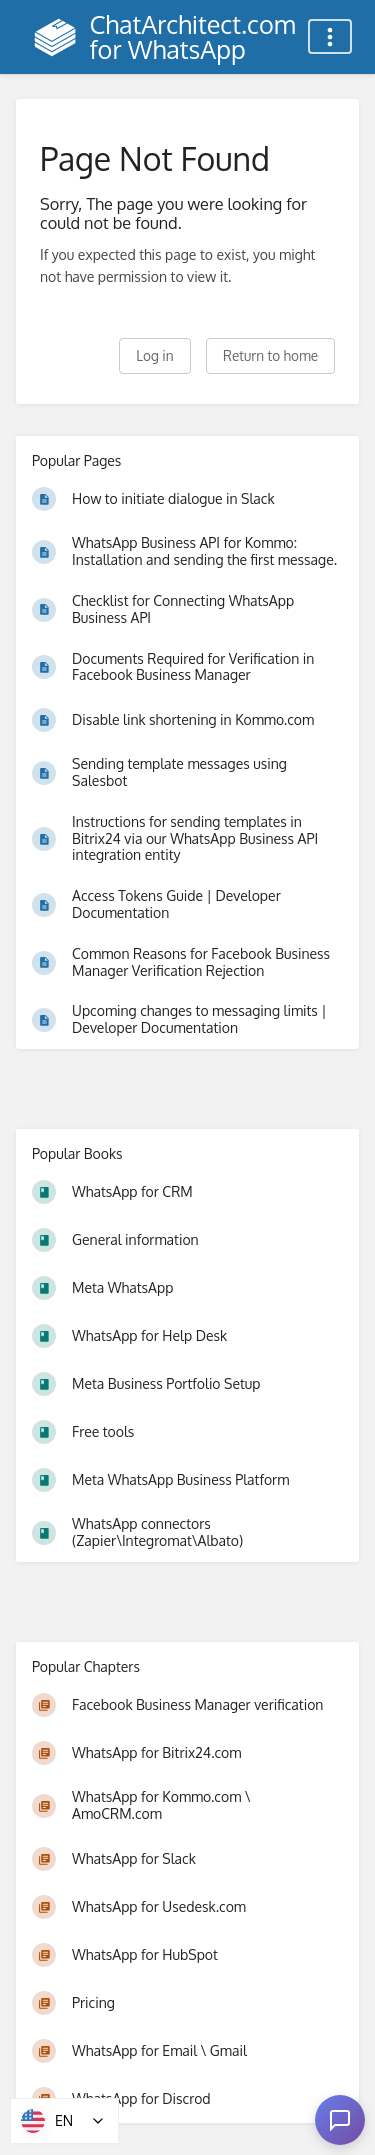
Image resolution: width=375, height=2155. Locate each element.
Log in (154, 355)
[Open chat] (340, 2120)
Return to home (270, 355)
